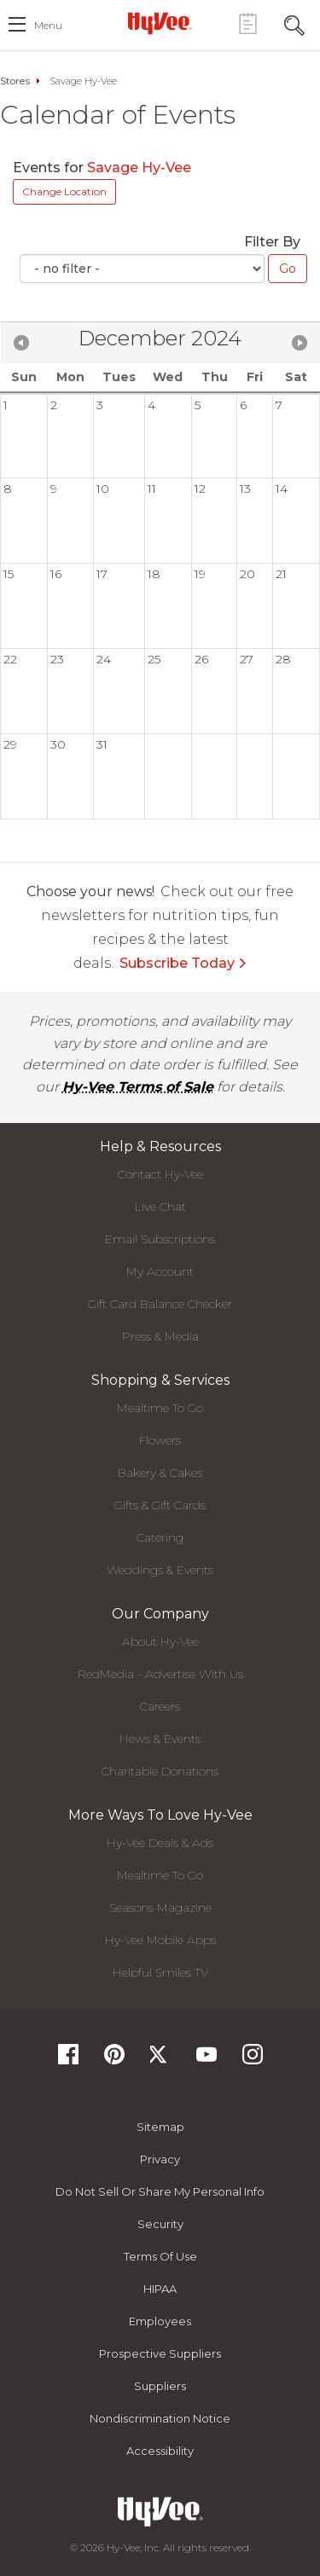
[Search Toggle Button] (294, 23)
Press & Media (160, 1336)
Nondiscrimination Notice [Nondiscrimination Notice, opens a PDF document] (160, 2418)
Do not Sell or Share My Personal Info (160, 2191)
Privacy (160, 2159)
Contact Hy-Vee (160, 1174)
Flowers (160, 1440)
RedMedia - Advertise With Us (160, 1674)
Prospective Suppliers (160, 2353)
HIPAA (160, 2288)
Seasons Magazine (160, 1907)
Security (160, 2224)
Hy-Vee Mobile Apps (160, 1940)
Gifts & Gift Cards (160, 1505)
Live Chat (160, 1206)
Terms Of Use (160, 2256)
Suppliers (160, 2386)
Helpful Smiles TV (160, 1972)
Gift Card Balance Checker (160, 1303)
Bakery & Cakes (160, 1472)
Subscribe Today (183, 963)
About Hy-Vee (160, 1641)
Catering (160, 1537)
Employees (160, 2321)
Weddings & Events (160, 1569)
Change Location (64, 191)
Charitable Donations (160, 1771)
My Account (160, 1271)
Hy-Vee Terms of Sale (137, 1087)
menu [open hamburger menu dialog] (48, 25)
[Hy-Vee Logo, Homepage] (160, 23)
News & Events (160, 1738)
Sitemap (160, 2126)
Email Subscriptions (160, 1239)
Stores (15, 81)
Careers (160, 1706)
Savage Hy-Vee (141, 167)
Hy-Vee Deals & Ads (160, 1842)
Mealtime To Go (160, 1407)
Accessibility (160, 2450)
